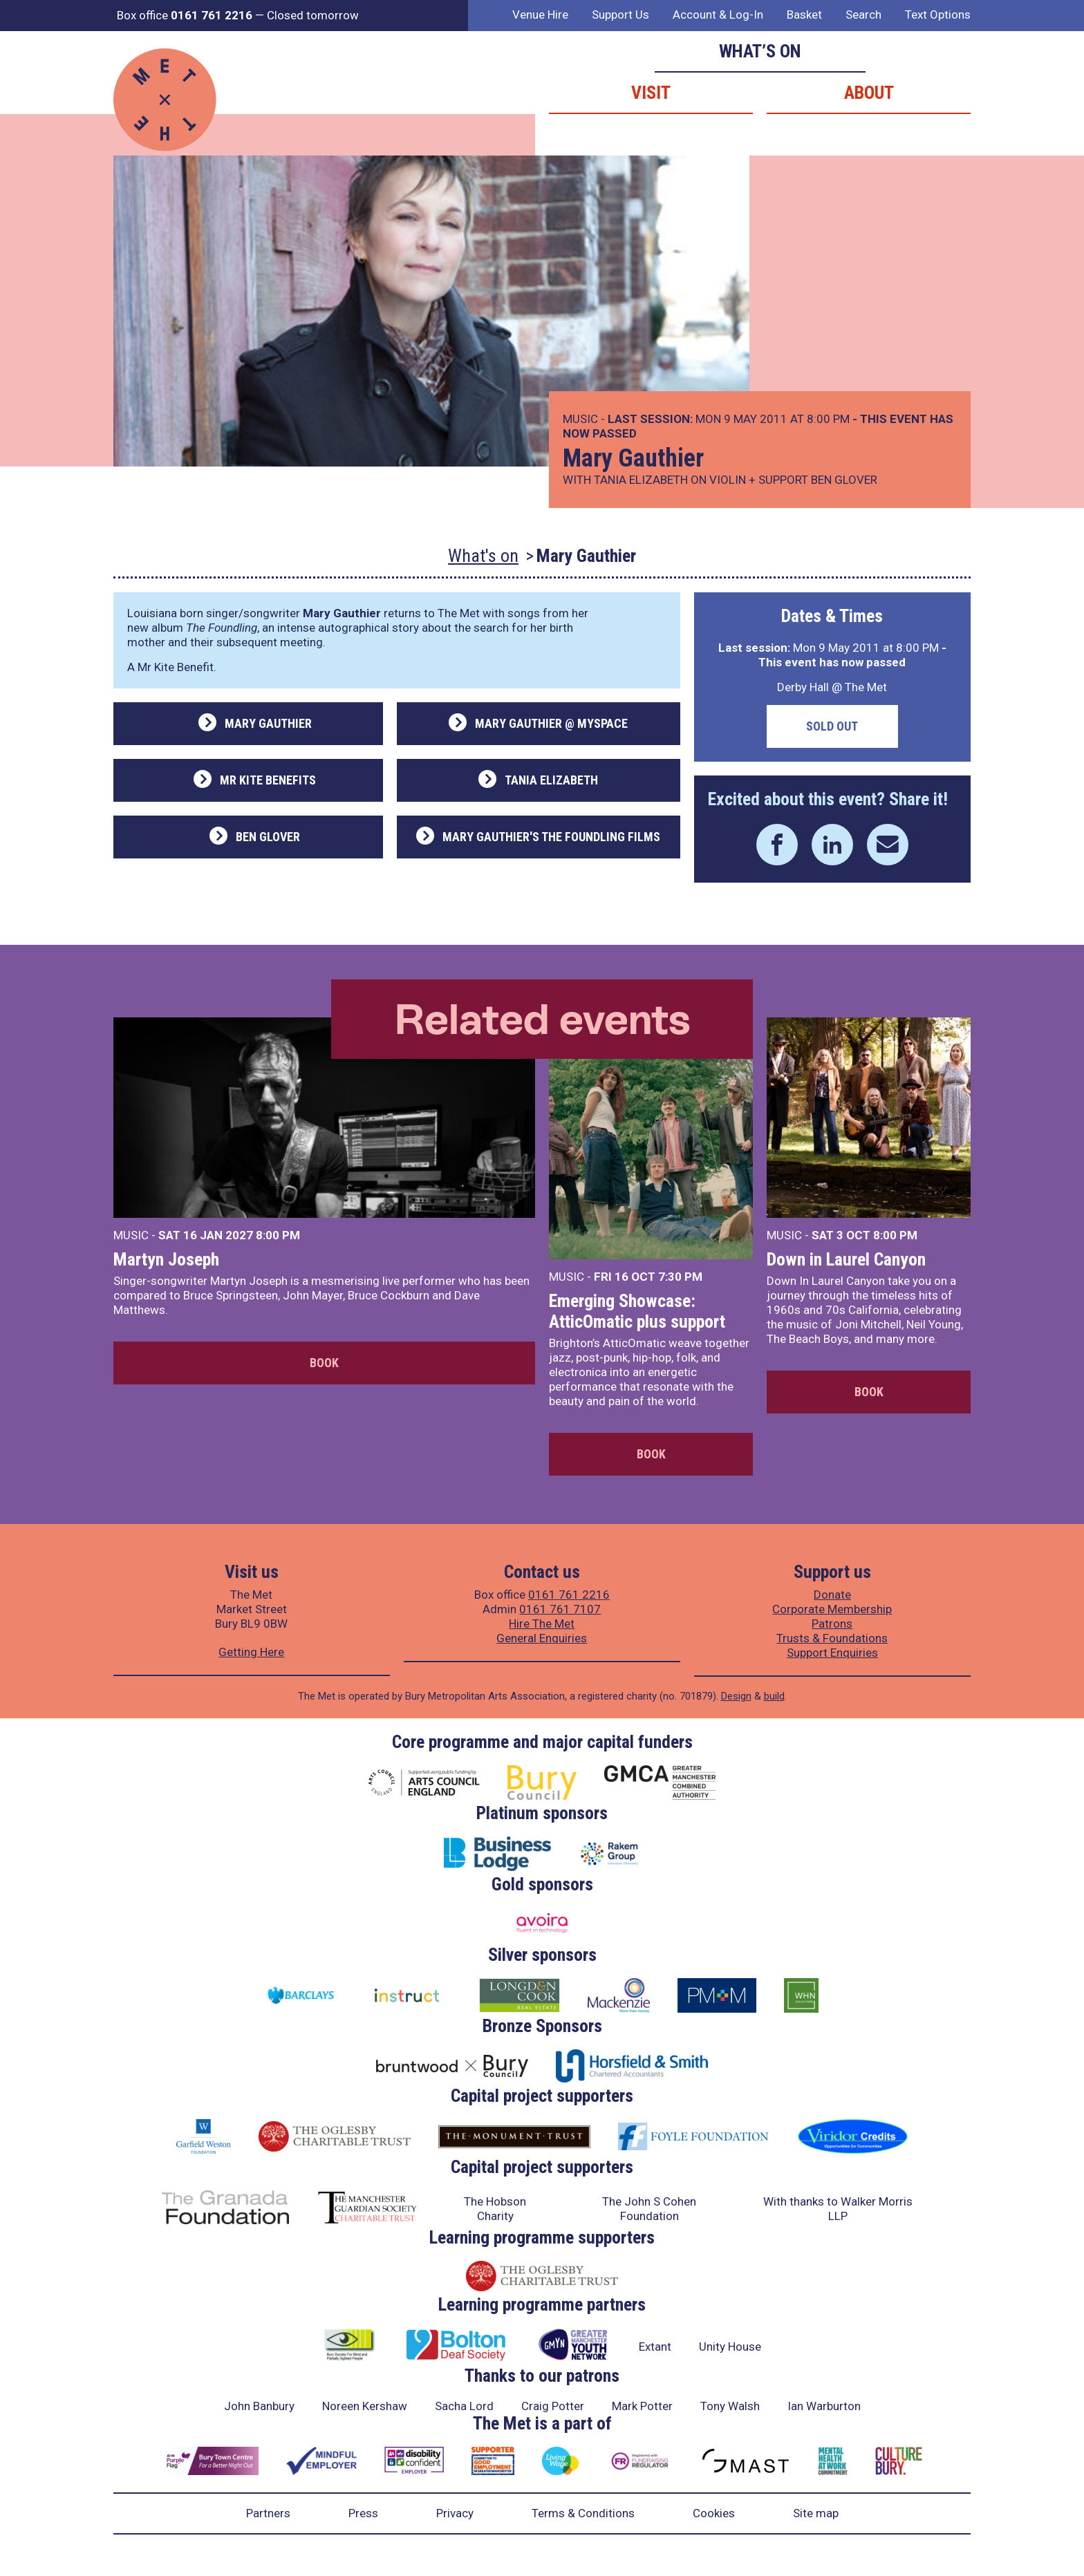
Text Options (938, 14)
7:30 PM (680, 1277)
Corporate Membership (832, 1609)
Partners (268, 2513)
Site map (816, 2513)
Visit (651, 92)
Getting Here (251, 1652)
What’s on (760, 51)
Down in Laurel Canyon (846, 1259)
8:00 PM (278, 1235)
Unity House (730, 2346)
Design (736, 1696)
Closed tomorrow (313, 15)
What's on (483, 555)
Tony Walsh (730, 2406)
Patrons (832, 1623)
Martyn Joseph (166, 1259)
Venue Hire (540, 14)
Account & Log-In (718, 14)
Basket (804, 14)
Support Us (620, 14)
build (774, 1696)
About (869, 92)
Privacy (455, 2513)
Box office (184, 15)
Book (324, 1362)
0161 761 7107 (560, 1609)
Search (863, 14)
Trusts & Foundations (832, 1638)
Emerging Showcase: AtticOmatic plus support (637, 1311)
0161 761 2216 (569, 1594)
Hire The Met (541, 1623)
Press (363, 2513)
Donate (832, 1594)
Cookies (714, 2513)
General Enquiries (541, 1638)
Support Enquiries (832, 1653)
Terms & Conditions (583, 2513)
